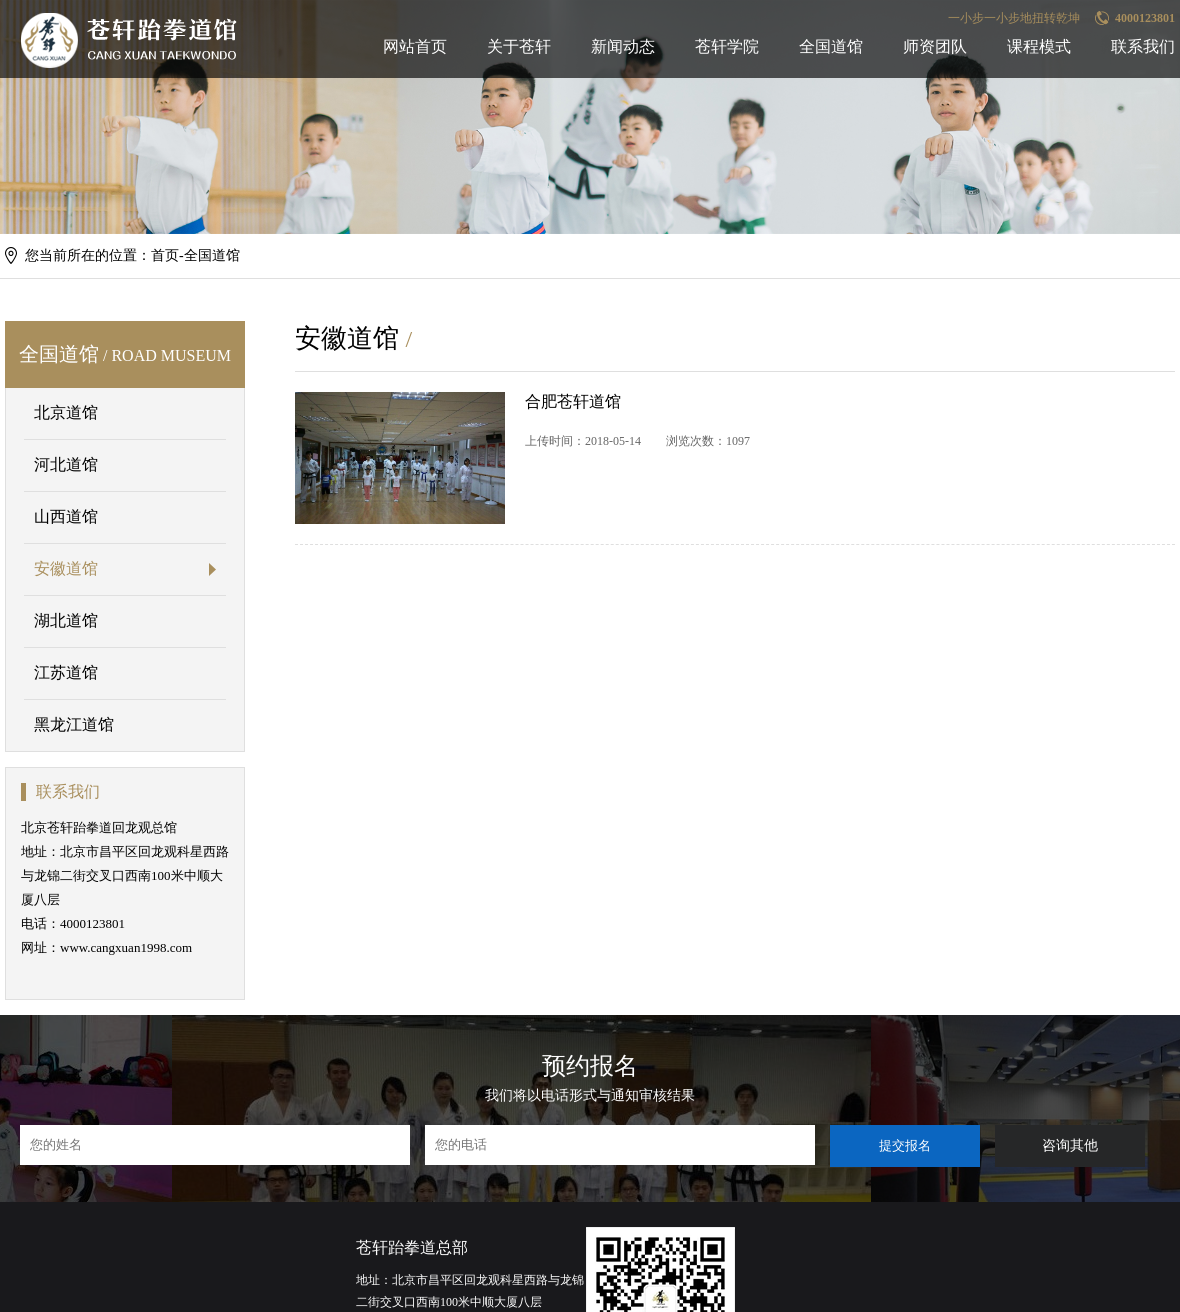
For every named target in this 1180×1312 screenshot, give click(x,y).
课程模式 (1039, 46)
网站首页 (415, 46)
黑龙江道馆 (74, 724)
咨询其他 (1070, 1145)
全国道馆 (831, 46)
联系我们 (1143, 46)
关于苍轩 (519, 46)
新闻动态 (623, 46)
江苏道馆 (66, 672)
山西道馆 (66, 516)
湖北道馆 (66, 620)
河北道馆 (66, 464)
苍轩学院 (727, 46)
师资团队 (935, 46)
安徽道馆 (66, 568)
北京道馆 (66, 412)
